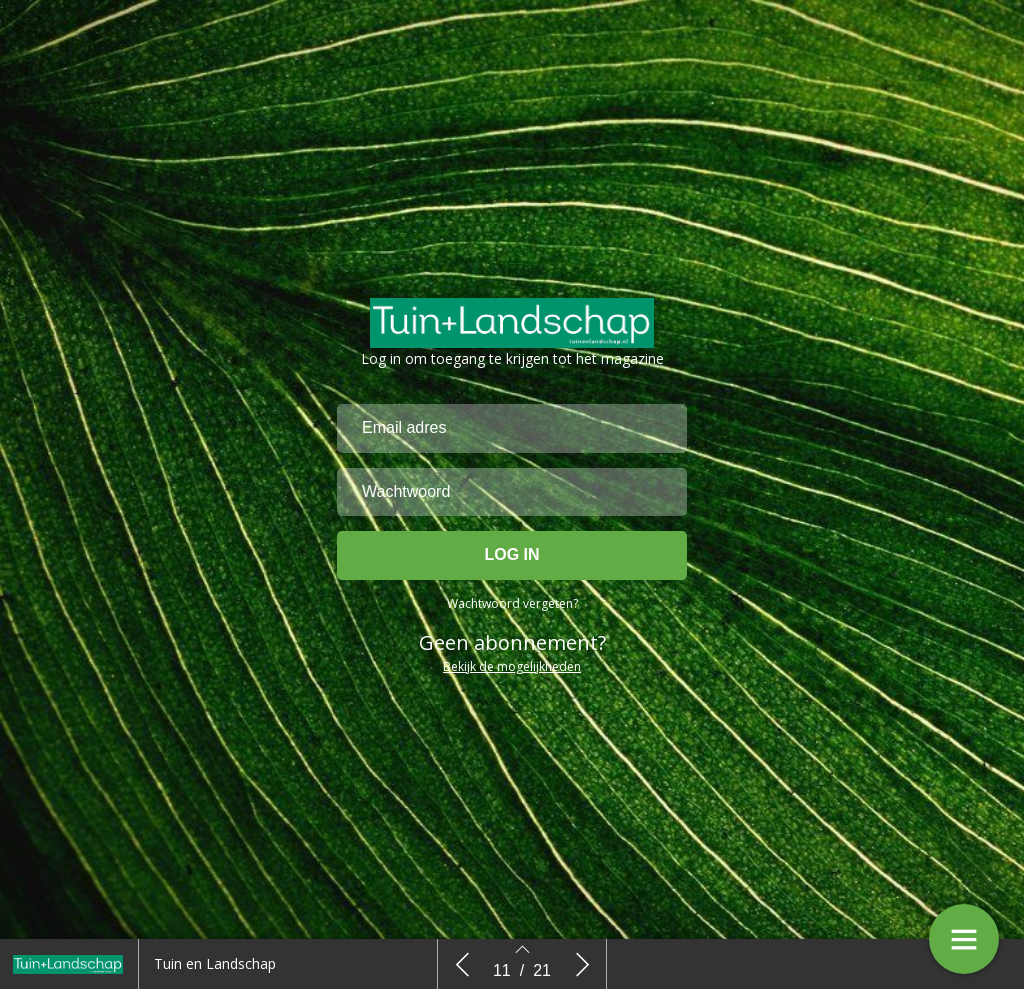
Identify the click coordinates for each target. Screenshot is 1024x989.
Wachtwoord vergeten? (512, 604)
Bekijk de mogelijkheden (512, 667)
